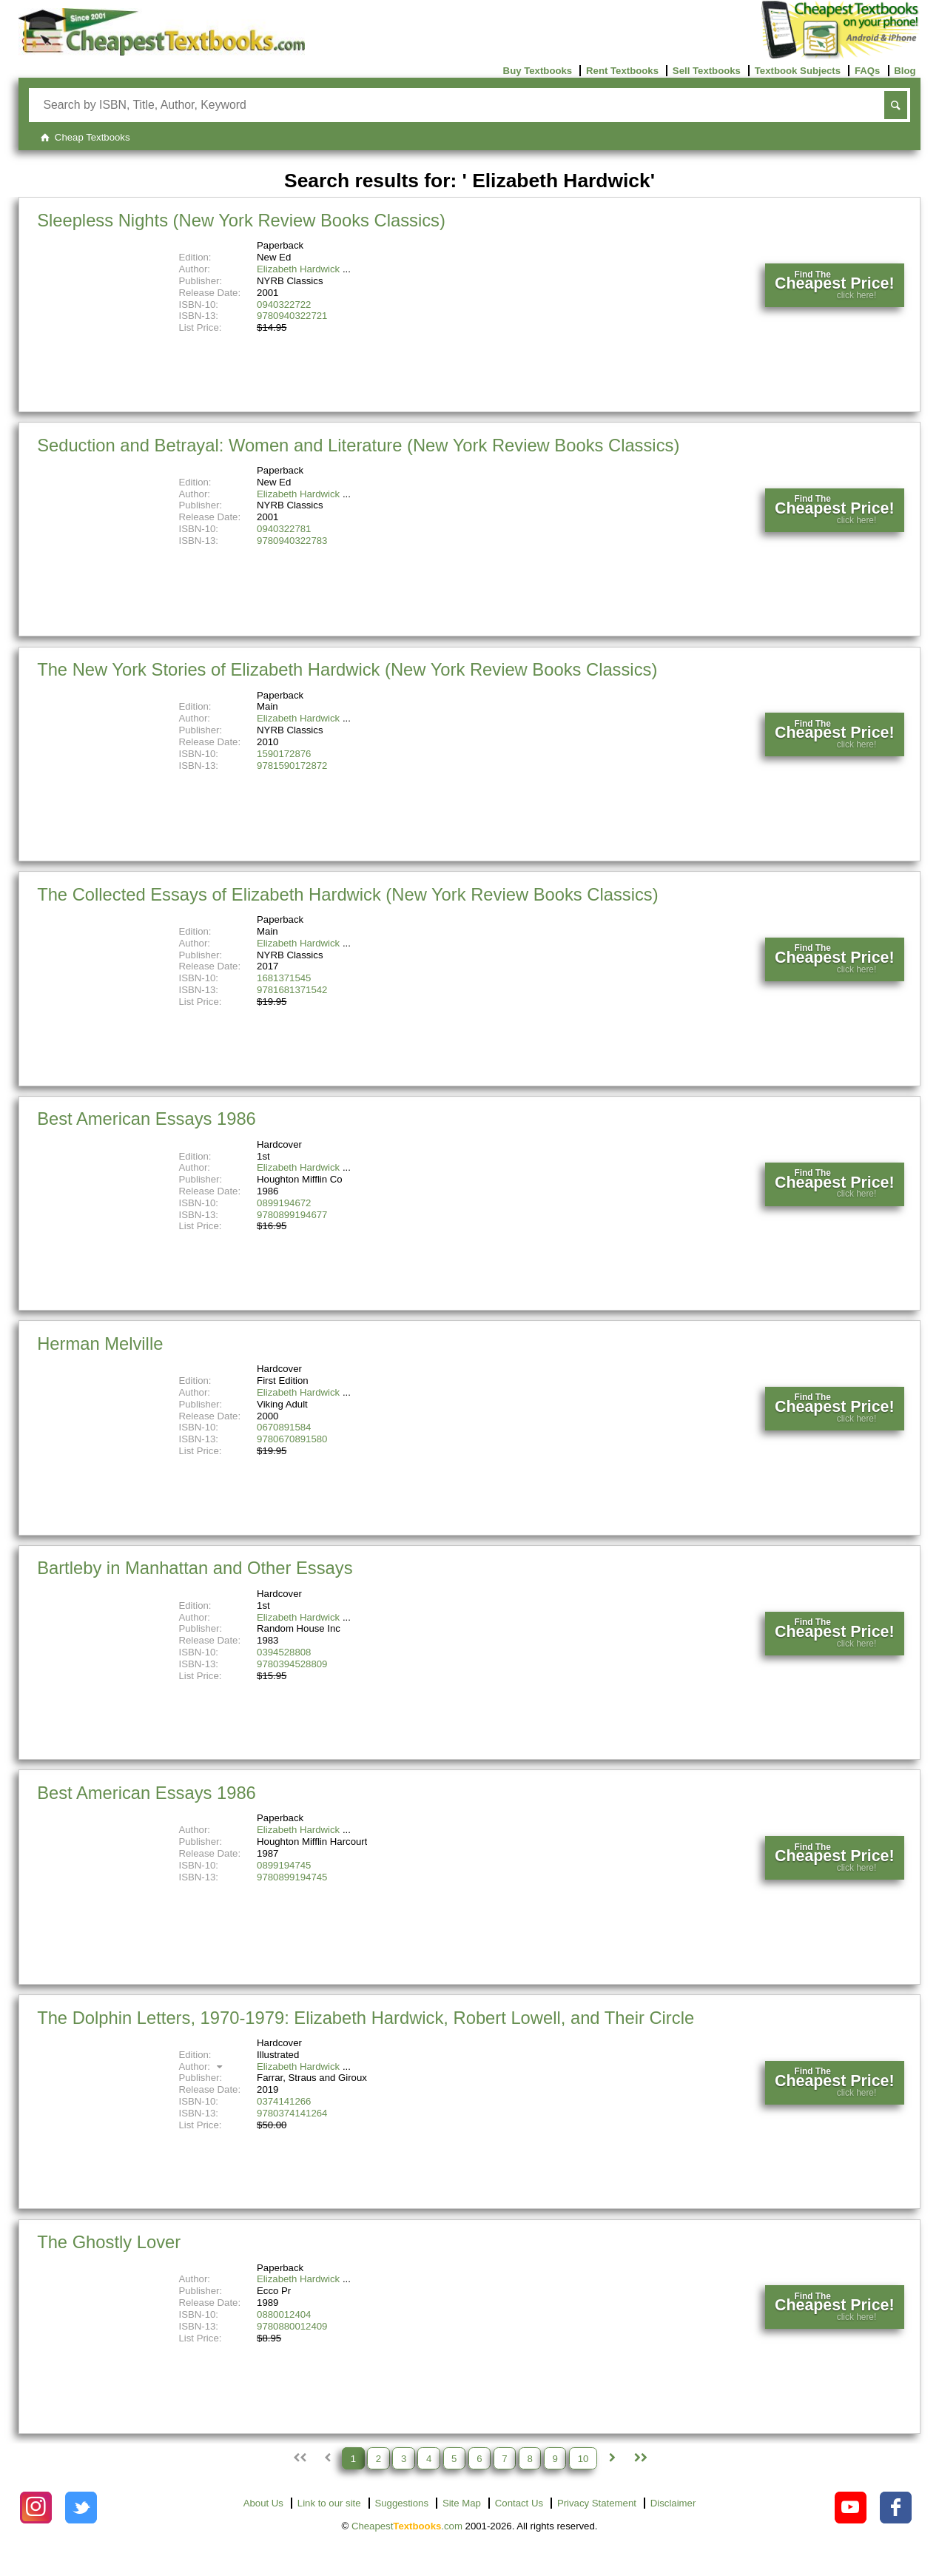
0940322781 (284, 528)
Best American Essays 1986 (146, 1119)
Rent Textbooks (622, 70)
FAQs (867, 70)
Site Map (461, 2503)
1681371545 (284, 977)
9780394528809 (292, 1663)
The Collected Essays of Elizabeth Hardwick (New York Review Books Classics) (347, 894)
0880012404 (284, 2314)
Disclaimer (673, 2503)
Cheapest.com (406, 2526)
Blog (904, 70)
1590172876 (284, 753)
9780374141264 (292, 2113)
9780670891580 (292, 1439)
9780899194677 (292, 1214)
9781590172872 (292, 765)
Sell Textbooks (707, 70)
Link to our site (329, 2503)
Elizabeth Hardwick (298, 269)
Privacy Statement (596, 2503)
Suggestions (401, 2503)
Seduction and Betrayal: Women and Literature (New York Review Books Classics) (358, 445)
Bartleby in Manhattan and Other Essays (194, 1568)
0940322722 (284, 304)
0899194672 (284, 1202)
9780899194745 (292, 1877)
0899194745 (284, 1865)
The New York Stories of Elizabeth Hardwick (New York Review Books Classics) (347, 669)
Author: (202, 2066)
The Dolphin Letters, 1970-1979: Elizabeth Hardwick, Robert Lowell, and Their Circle (365, 2018)
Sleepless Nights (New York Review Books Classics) (241, 220)
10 (583, 2458)
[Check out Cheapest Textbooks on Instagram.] (36, 2507)
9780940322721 (292, 315)
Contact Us (519, 2503)
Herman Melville (100, 1343)
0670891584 (284, 1427)
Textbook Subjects (798, 70)
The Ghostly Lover (109, 2242)
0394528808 (284, 1652)
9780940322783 (292, 540)
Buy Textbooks (538, 70)
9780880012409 (292, 2326)
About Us (263, 2503)
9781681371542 (292, 989)
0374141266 (284, 2101)
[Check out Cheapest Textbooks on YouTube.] (850, 2507)
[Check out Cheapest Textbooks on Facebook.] (896, 2507)
